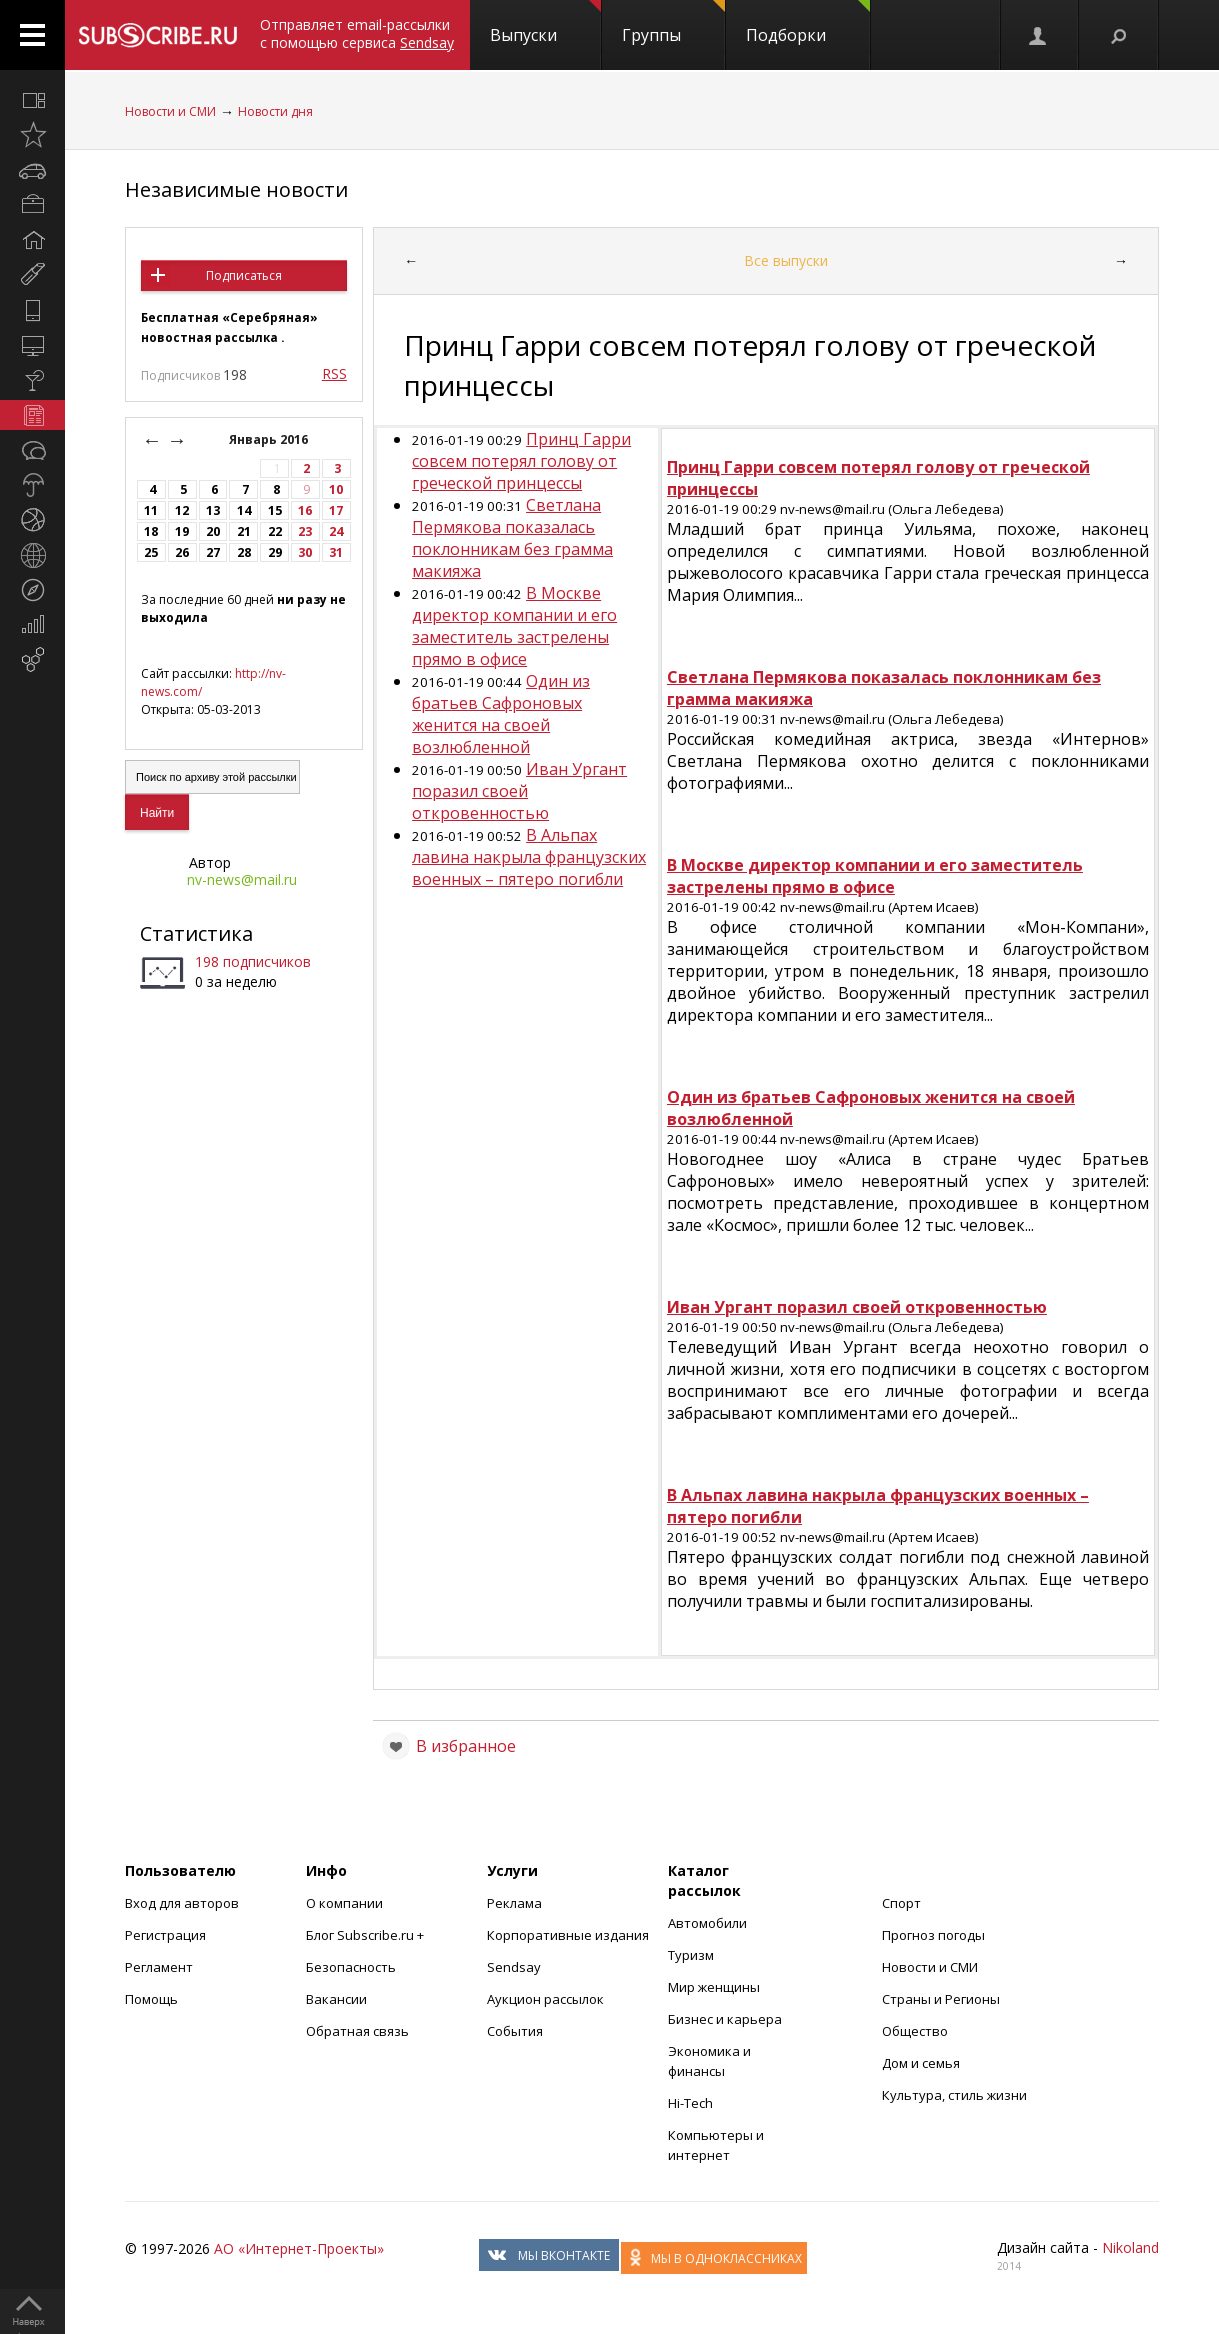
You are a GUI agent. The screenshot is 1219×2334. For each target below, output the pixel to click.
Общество (915, 2031)
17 (336, 510)
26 (182, 552)
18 (151, 531)
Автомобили (707, 1923)
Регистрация (165, 1935)
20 (213, 531)
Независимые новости (236, 189)
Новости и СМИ (170, 111)
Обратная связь (357, 2031)
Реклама (514, 1903)
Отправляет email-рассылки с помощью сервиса (357, 33)
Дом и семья (921, 2063)
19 (182, 531)
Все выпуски (786, 260)
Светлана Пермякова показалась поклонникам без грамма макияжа (512, 538)
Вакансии (336, 1999)
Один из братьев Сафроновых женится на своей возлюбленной (501, 714)
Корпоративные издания (568, 1935)
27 (213, 552)
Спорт (901, 1903)
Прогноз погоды (933, 1935)
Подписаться (244, 275)
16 (305, 510)
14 (244, 510)
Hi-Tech (690, 2103)
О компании (344, 1903)
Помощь (151, 1999)
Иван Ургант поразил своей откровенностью (519, 791)
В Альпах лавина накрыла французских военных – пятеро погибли (529, 857)
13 (213, 510)
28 (244, 552)
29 (275, 552)
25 (151, 552)
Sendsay (514, 1967)
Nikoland (1130, 2247)
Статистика (196, 933)
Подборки (808, 23)
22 (275, 531)
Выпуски (545, 23)
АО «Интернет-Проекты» (299, 2248)
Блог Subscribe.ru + (366, 1935)
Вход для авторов (182, 1903)
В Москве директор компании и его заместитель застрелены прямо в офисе (514, 626)
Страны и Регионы (941, 1999)
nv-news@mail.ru (242, 879)
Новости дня (275, 111)
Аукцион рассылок (545, 1999)
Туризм (691, 1955)
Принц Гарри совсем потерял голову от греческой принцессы (521, 461)
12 (182, 510)
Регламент (159, 1967)
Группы (673, 23)
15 (275, 510)
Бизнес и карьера (725, 2019)
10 (336, 489)
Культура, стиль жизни (954, 2095)
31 (336, 552)
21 (244, 531)
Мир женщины (714, 1987)
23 (305, 531)
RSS (334, 373)
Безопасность (351, 1967)
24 (336, 531)
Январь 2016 (270, 439)
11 (151, 510)
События (515, 2031)
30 (305, 552)
